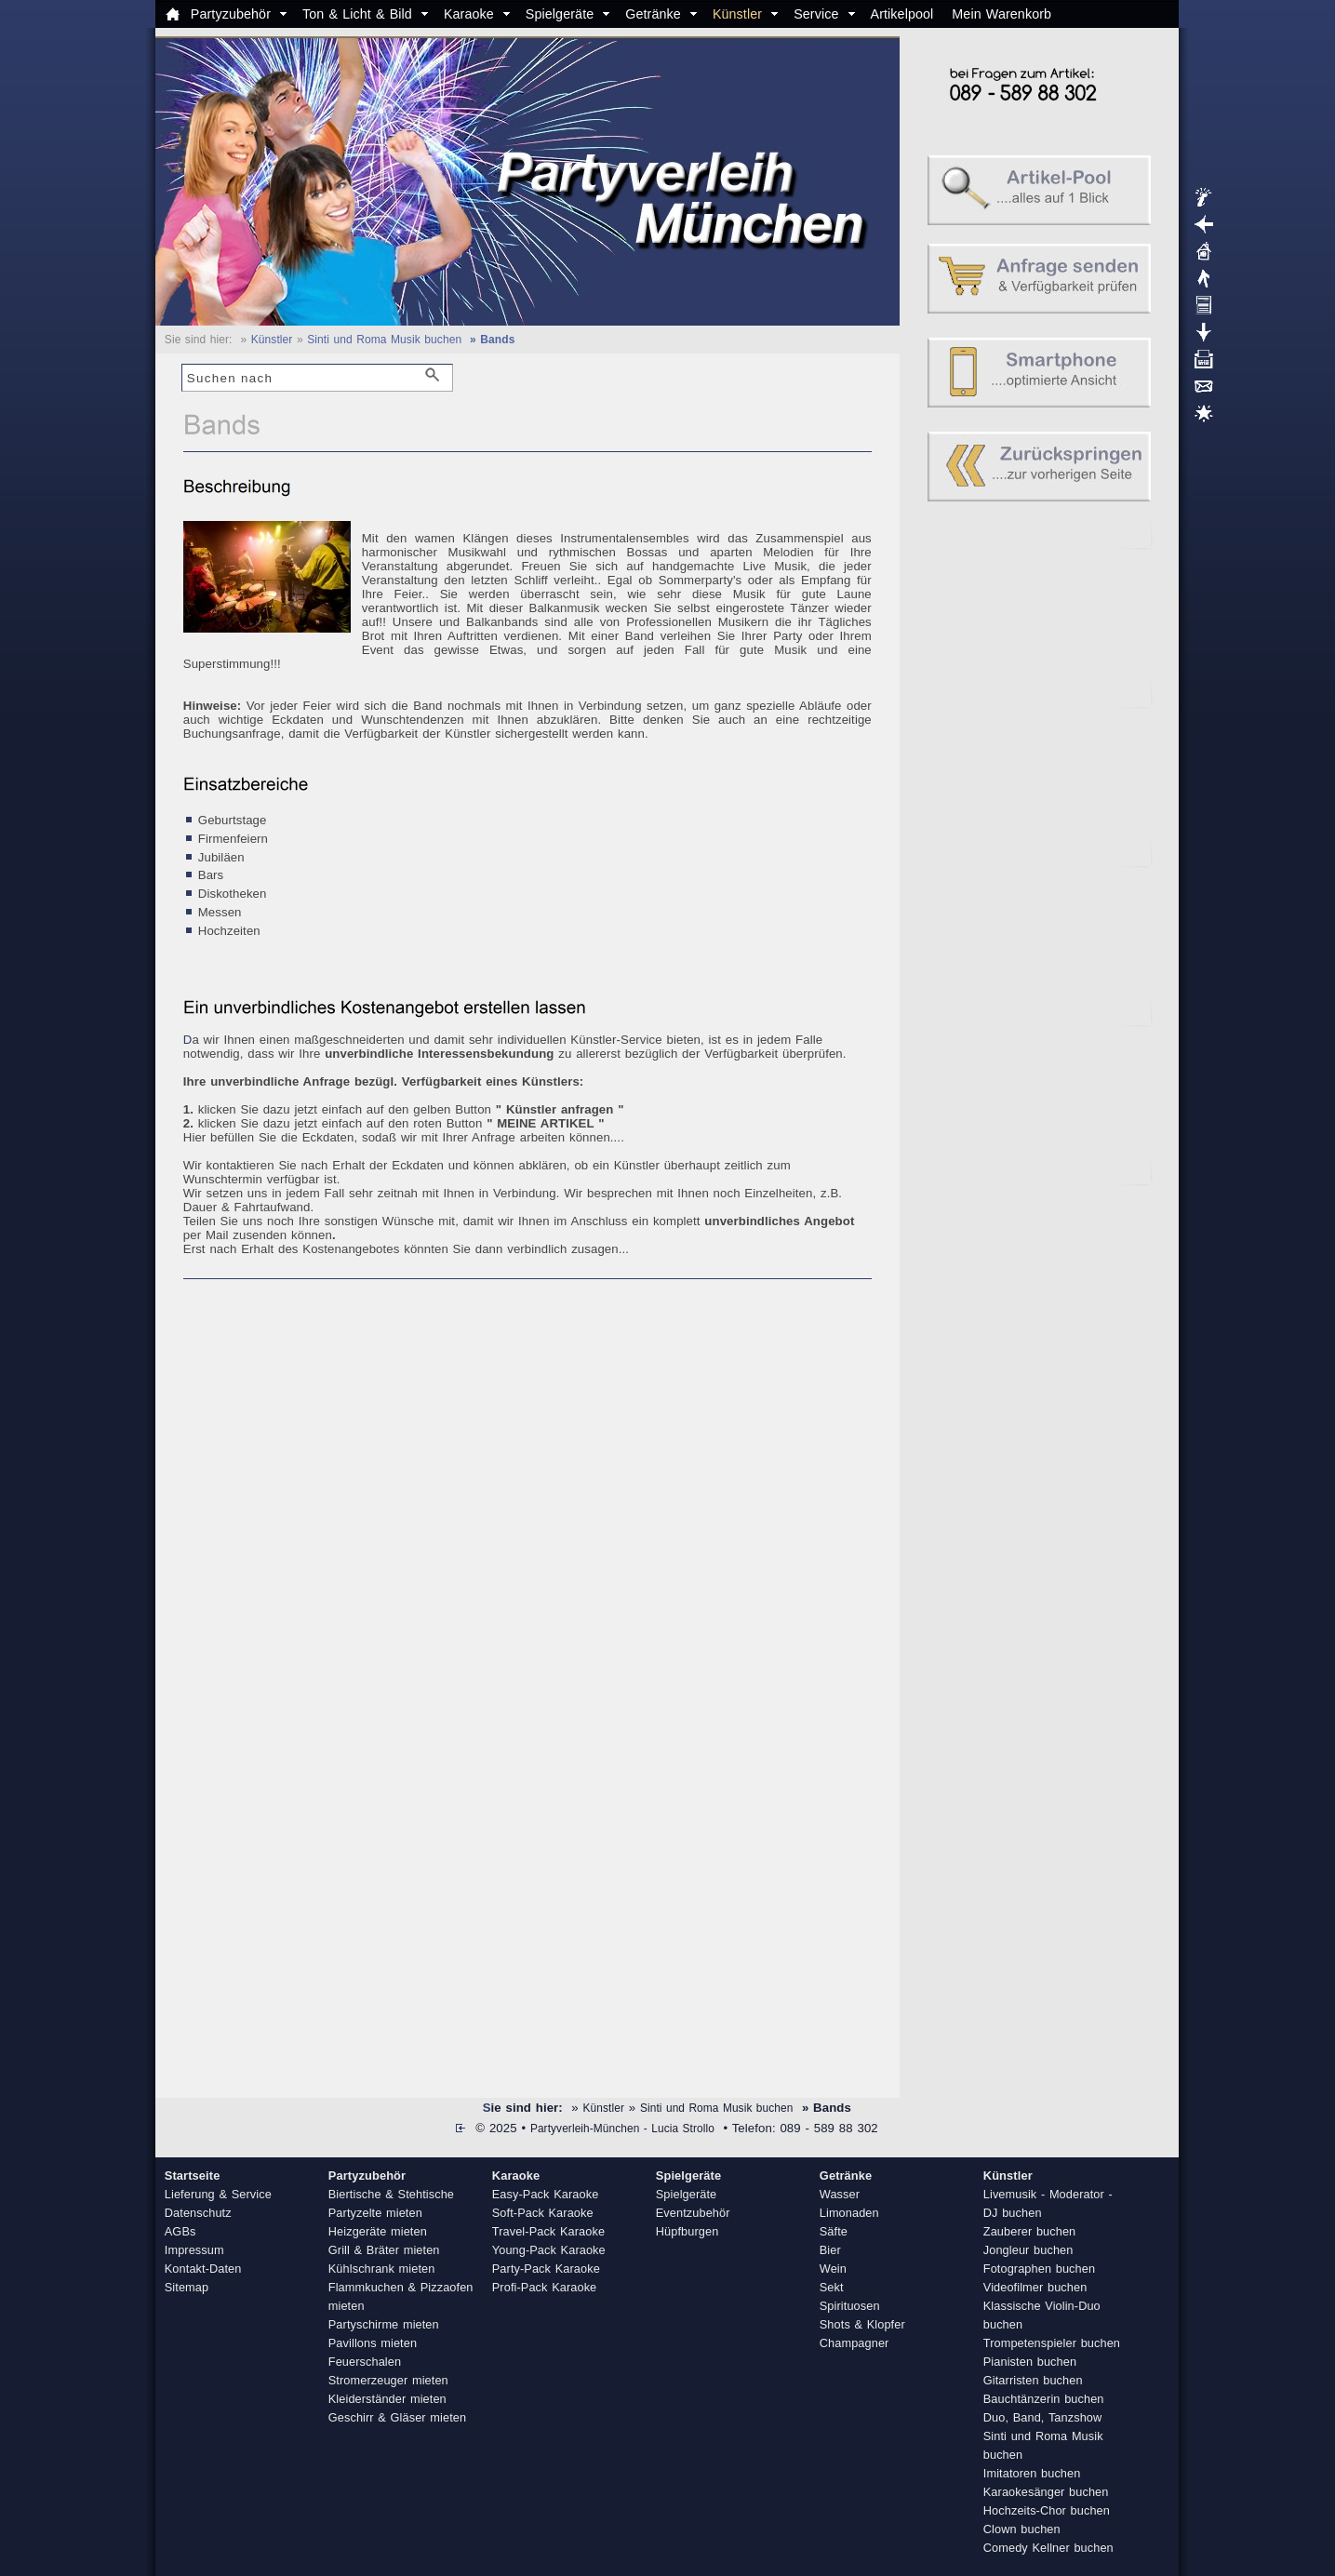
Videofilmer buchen (1035, 2287)
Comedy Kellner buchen (1048, 2548)
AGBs (180, 2231)
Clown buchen (1022, 2529)
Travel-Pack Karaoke (548, 2231)
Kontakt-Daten (203, 2269)
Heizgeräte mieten (377, 2231)
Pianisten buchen (1029, 2362)
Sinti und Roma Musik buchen (384, 339)
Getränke (653, 14)
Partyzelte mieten (375, 2213)
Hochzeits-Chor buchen (1046, 2510)
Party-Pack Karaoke (546, 2269)
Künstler (737, 14)
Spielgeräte (560, 14)
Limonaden (849, 2213)
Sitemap (186, 2287)
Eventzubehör (693, 2213)
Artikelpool (902, 14)
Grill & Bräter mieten (384, 2250)
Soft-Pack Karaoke (543, 2213)
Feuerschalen (364, 2362)
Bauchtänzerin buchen (1043, 2399)
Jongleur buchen (1028, 2250)
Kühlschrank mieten (381, 2269)
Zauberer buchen (1029, 2231)
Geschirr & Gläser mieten (397, 2417)
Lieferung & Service (218, 2194)
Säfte (834, 2231)
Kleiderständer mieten (387, 2399)
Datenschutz (198, 2213)
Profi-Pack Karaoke (544, 2287)
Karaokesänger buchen (1046, 2492)
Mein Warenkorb (1001, 14)
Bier (830, 2250)
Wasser (840, 2194)
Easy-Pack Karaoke (545, 2194)
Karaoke (469, 14)
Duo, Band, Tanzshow (1042, 2417)
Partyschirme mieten (383, 2324)
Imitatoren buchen (1032, 2473)
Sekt (832, 2287)
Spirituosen (850, 2306)
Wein (833, 2269)
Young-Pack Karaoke (549, 2250)
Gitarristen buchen (1033, 2380)
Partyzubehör (231, 14)
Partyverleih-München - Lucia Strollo (622, 2128)
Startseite (192, 2175)
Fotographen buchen (1039, 2269)
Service (816, 14)
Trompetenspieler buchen (1051, 2343)
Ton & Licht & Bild (357, 14)
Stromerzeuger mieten (388, 2380)
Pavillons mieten (372, 2343)
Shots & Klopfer (862, 2324)
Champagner (854, 2343)
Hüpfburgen (687, 2231)
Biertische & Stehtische (391, 2194)
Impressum (194, 2250)
